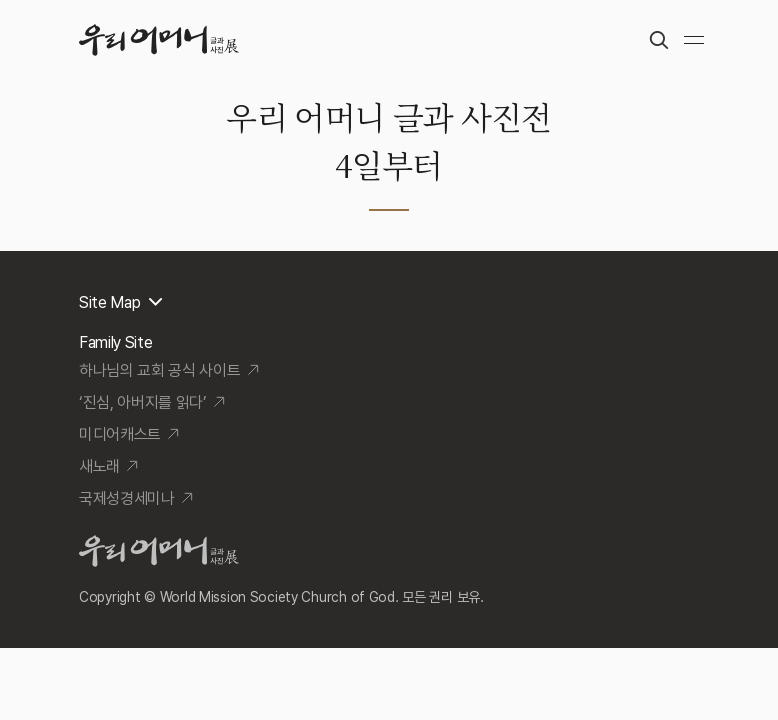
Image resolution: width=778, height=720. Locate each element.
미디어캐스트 (120, 434)
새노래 (99, 466)
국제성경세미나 (127, 498)
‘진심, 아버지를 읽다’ (143, 402)
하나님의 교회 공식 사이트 (160, 370)
